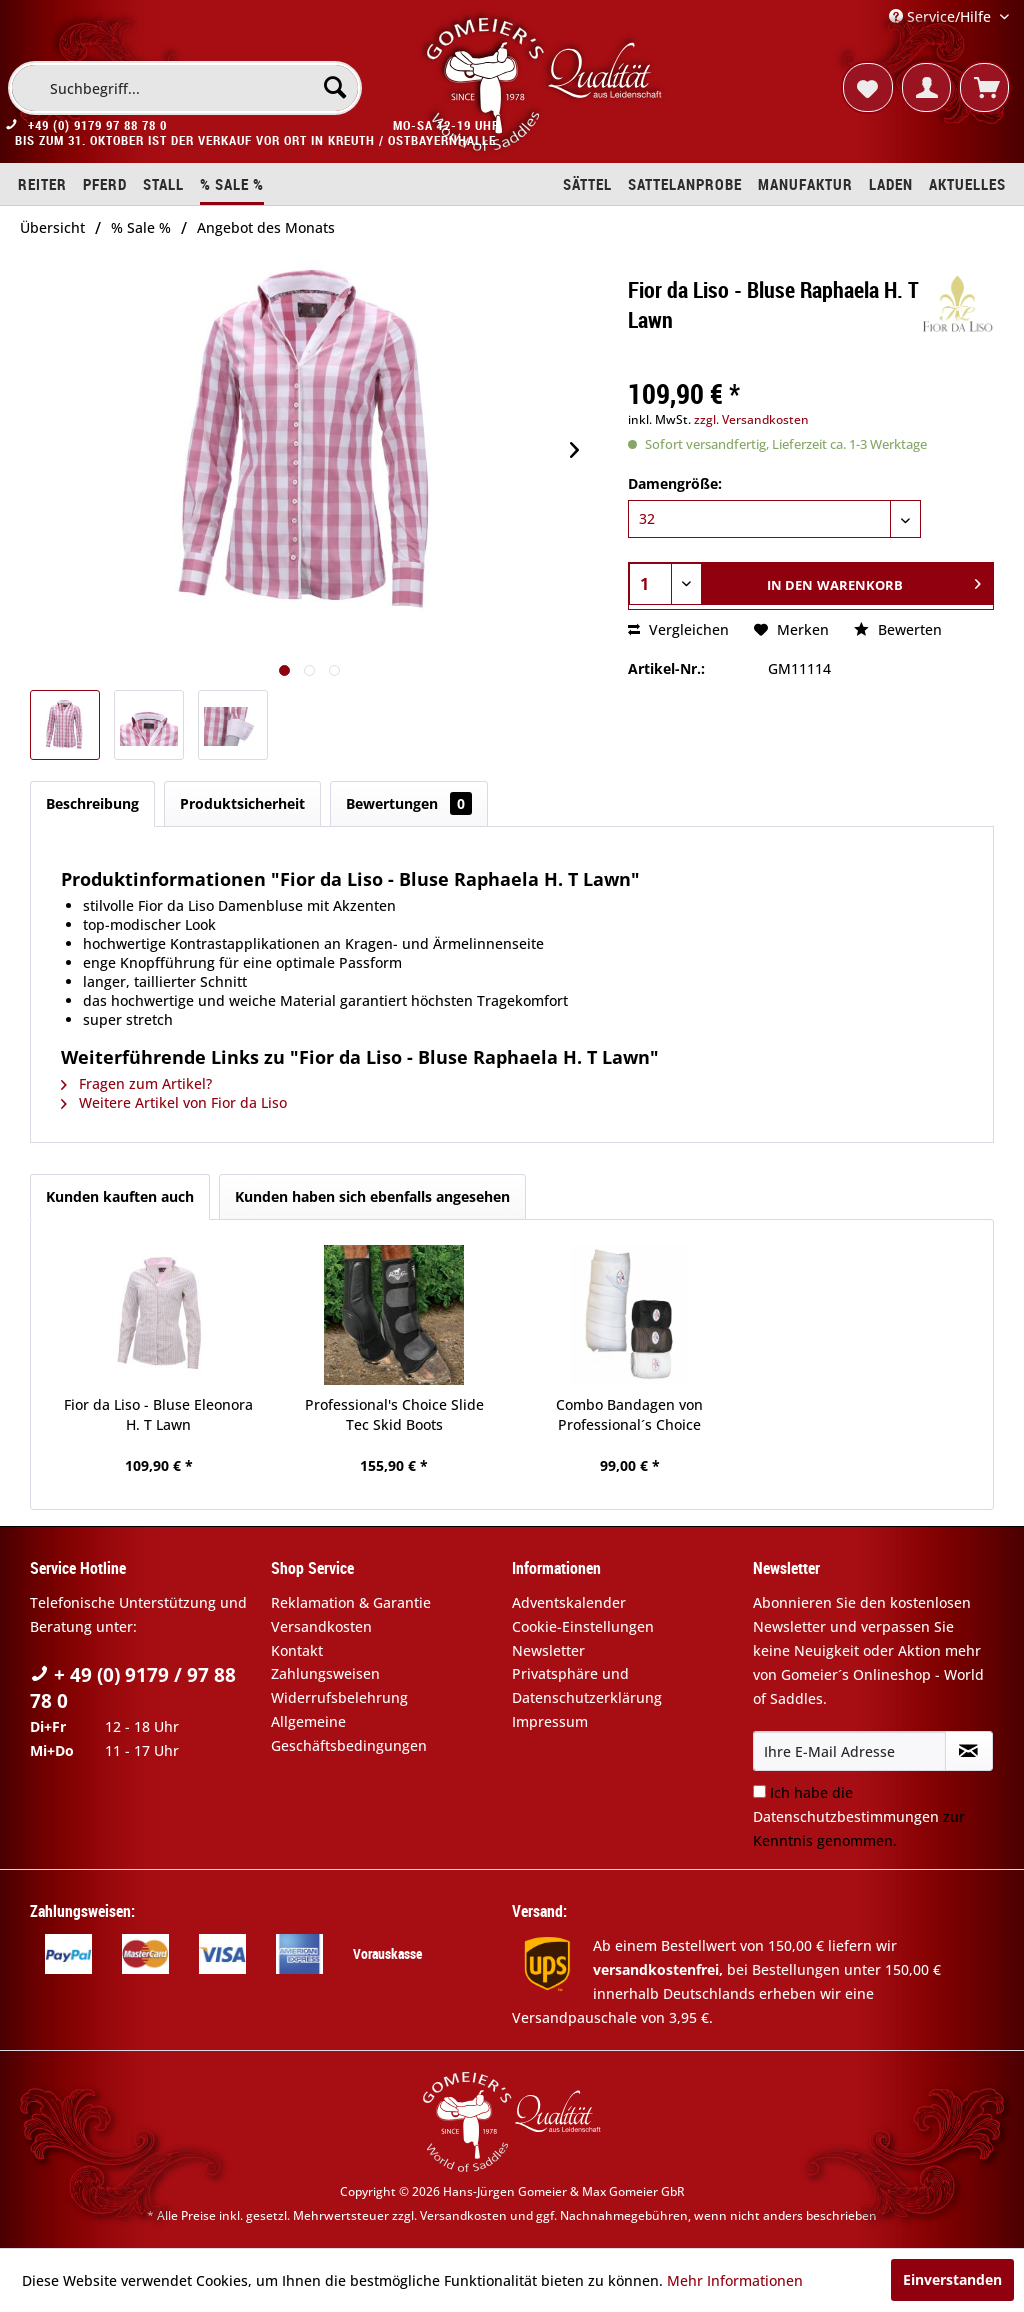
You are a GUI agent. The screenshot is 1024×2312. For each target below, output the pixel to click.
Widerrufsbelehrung (339, 1697)
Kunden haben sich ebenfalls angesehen (372, 1196)
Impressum (550, 1721)
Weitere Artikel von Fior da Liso (174, 1102)
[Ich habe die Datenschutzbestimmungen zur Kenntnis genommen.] (759, 1791)
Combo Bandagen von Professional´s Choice (629, 1414)
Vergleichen (678, 629)
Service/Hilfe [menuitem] (942, 16)
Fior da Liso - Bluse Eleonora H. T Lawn (158, 1414)
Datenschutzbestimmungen (846, 1816)
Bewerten (898, 629)
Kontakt (297, 1650)
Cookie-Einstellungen (583, 1626)
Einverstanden (952, 2279)
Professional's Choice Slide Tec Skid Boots (394, 1414)
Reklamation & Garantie (351, 1602)
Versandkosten (321, 1626)
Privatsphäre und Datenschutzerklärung (587, 1685)
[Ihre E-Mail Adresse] (849, 1751)
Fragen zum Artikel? (136, 1083)
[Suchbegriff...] (185, 88)
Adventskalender (569, 1602)
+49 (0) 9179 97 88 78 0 (97, 126)
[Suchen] (335, 87)
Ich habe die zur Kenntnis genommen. (859, 1816)
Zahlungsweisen (325, 1673)
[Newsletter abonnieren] (969, 1751)
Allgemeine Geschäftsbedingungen (349, 1733)
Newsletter (548, 1650)
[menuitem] (185, 88)
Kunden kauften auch (120, 1196)
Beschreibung (92, 803)
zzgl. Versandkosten (751, 419)
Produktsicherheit (242, 803)
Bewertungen (409, 803)
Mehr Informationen (735, 2280)
